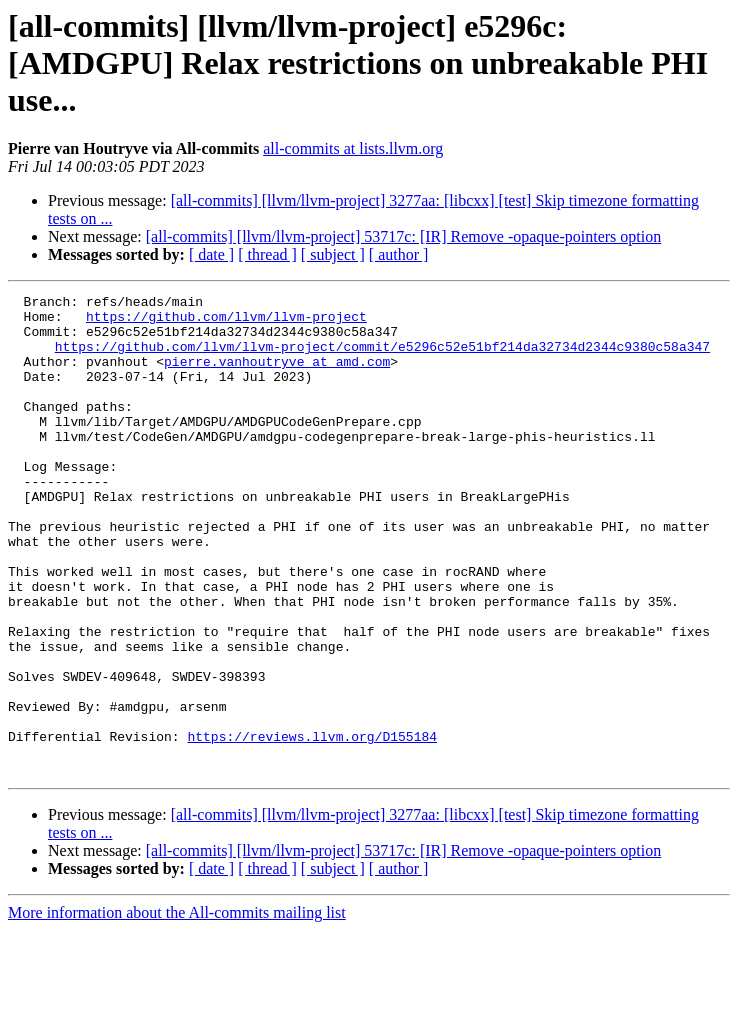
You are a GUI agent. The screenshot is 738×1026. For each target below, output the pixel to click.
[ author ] (399, 254)
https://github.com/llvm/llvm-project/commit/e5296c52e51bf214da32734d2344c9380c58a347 (382, 358)
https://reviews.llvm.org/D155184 (312, 826)
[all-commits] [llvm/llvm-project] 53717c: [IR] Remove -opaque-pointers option (403, 236)
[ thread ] (267, 254)
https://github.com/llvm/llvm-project (226, 322)
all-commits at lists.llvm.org (353, 148)
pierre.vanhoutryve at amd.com (277, 376)
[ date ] (211, 254)
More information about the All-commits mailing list (177, 1008)
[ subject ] (333, 254)
